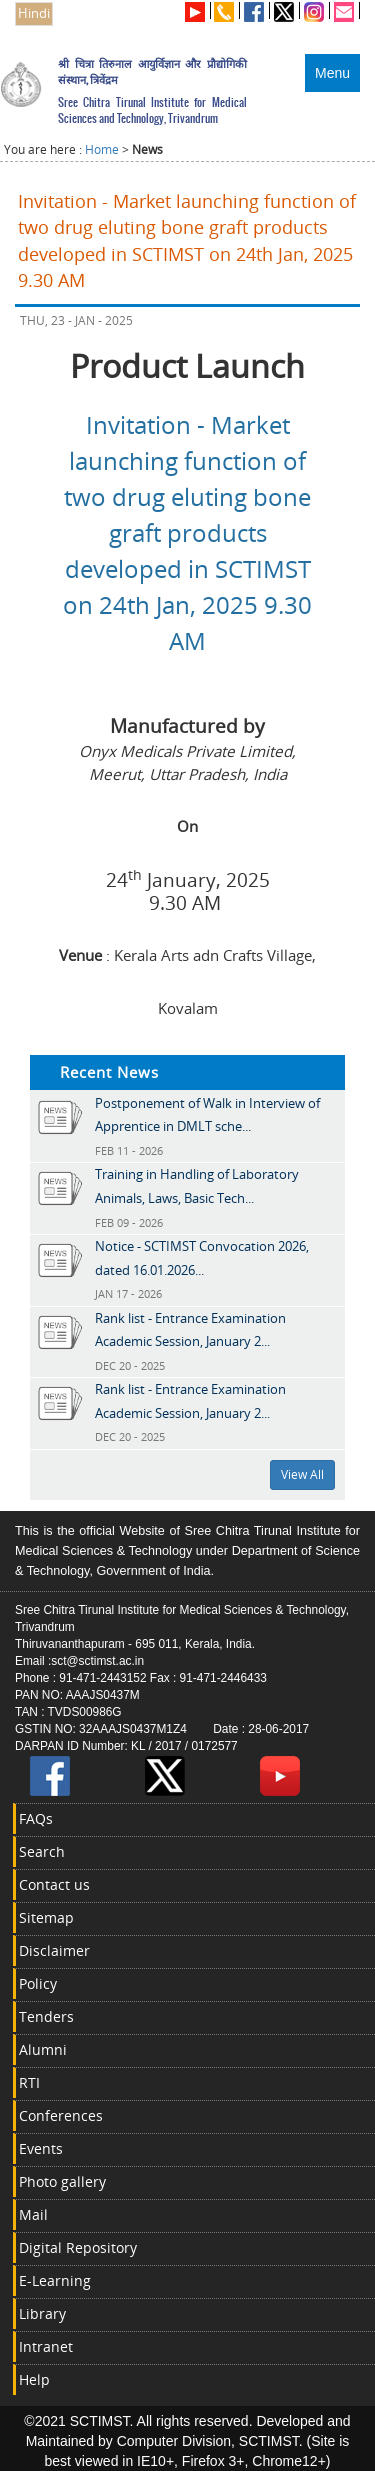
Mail (33, 2214)
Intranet (46, 2346)
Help (34, 2379)
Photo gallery (62, 2181)
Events (41, 2148)
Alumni (43, 2049)
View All (302, 1474)
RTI (29, 2082)
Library (42, 2313)
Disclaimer (54, 1950)
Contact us (54, 1884)
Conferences (61, 2115)
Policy (38, 1983)
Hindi (34, 13)
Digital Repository (78, 2247)
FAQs (36, 1818)
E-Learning (55, 2280)
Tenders (46, 2016)
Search (42, 1851)
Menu (332, 73)
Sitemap (46, 1917)
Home (102, 149)
